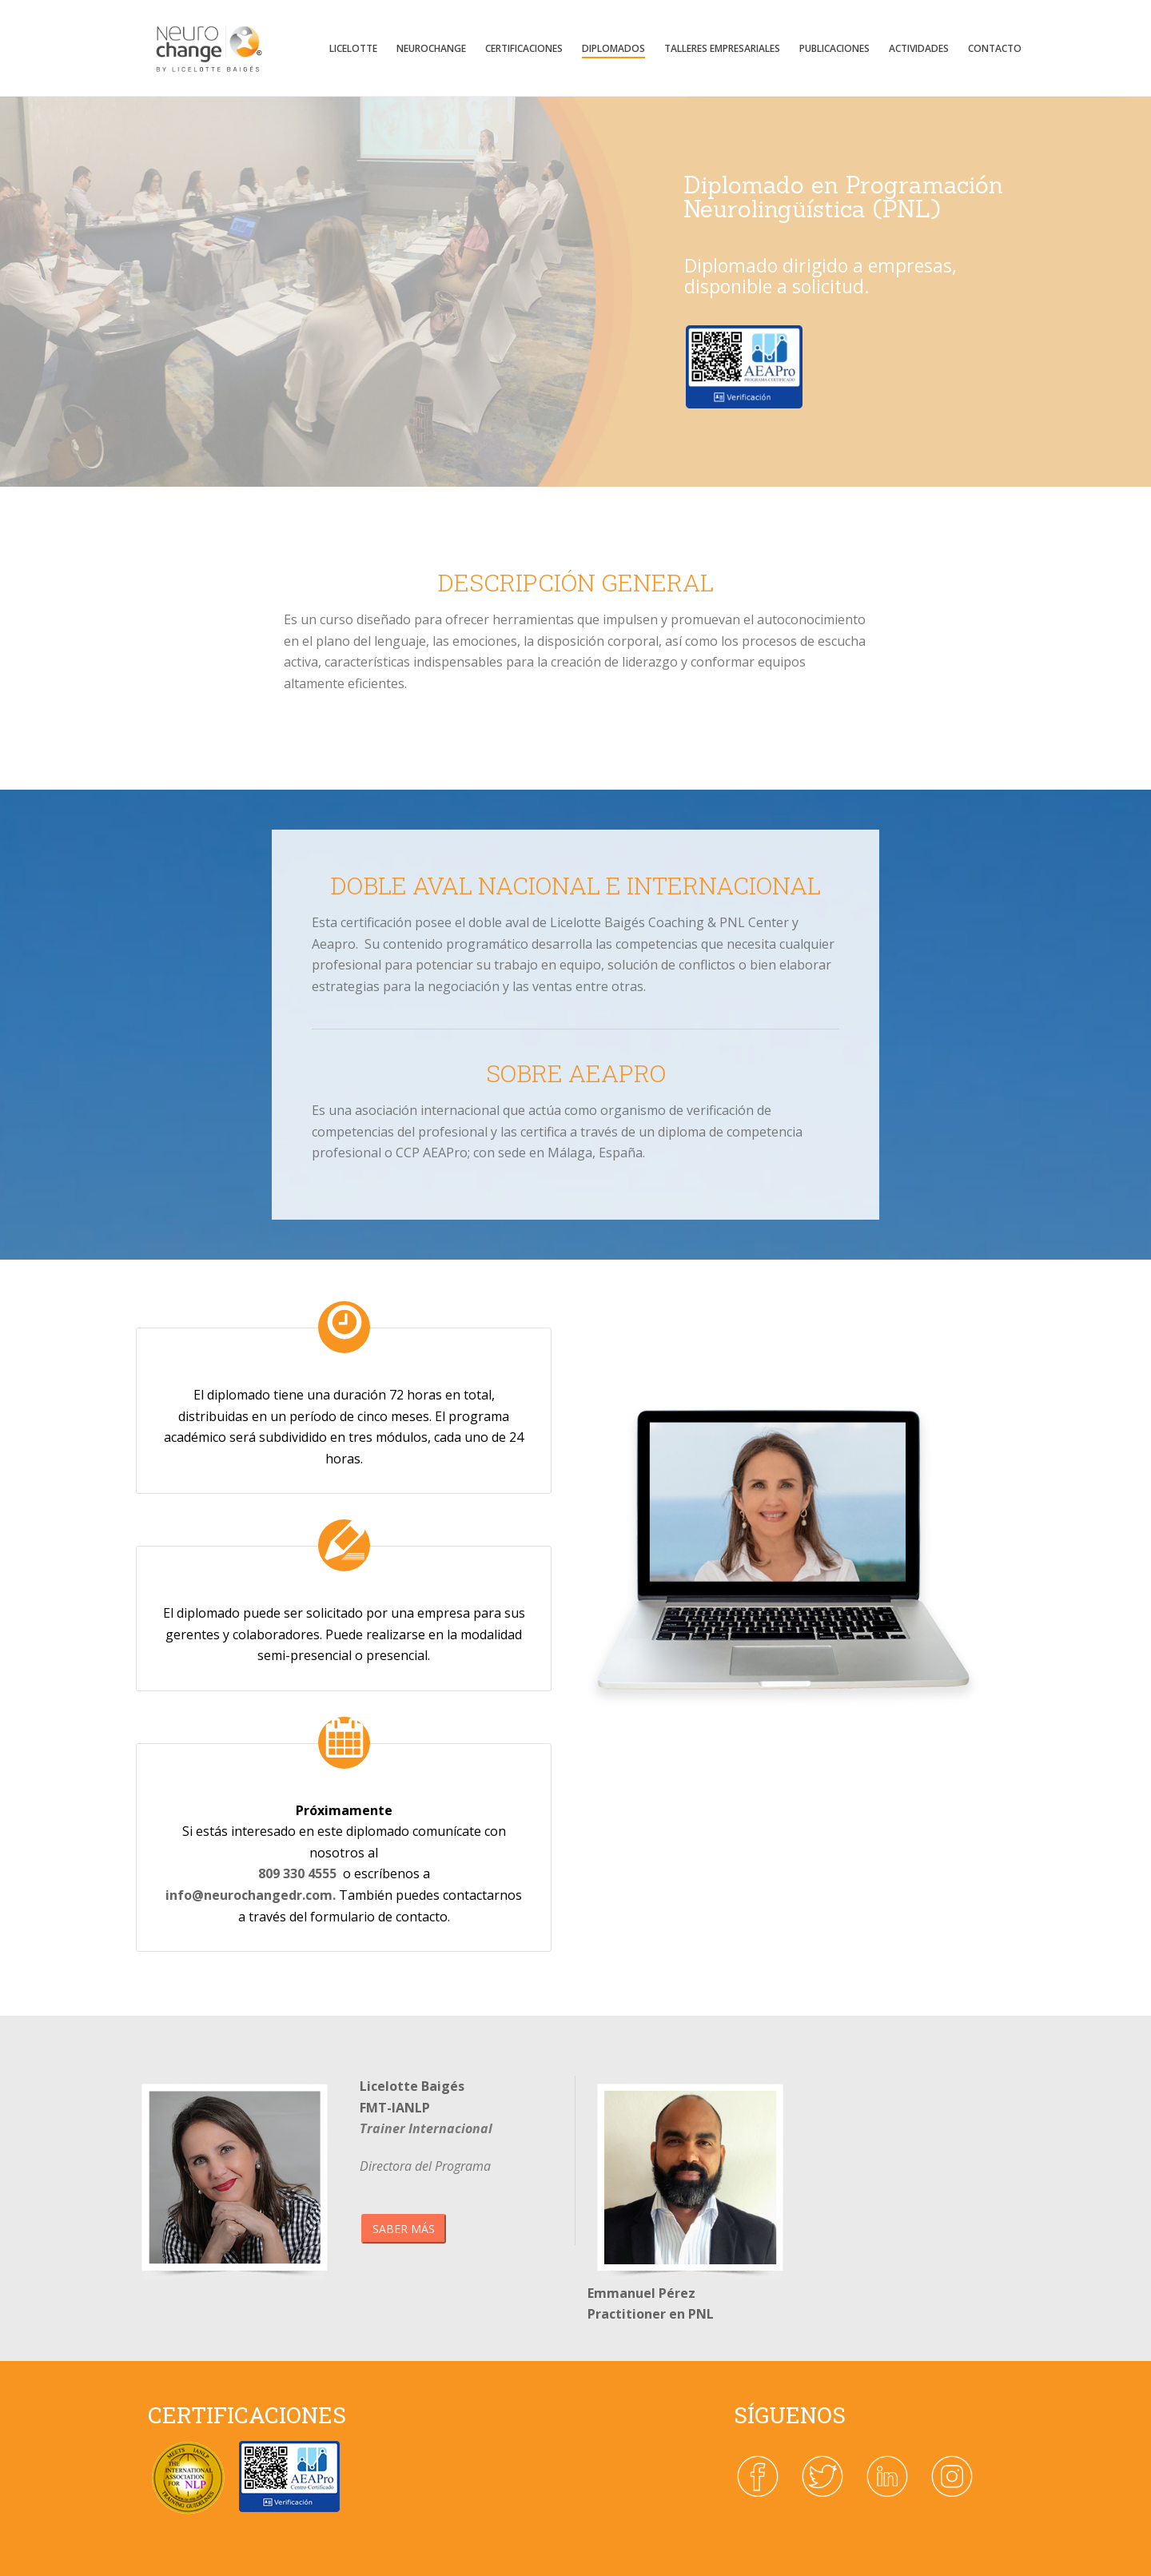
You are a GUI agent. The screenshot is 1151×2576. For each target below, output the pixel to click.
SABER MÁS (403, 2228)
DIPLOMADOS (613, 48)
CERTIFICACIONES (524, 48)
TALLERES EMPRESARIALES (722, 48)
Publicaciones (834, 48)
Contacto (995, 48)
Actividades (919, 48)
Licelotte (353, 48)
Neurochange (431, 48)
